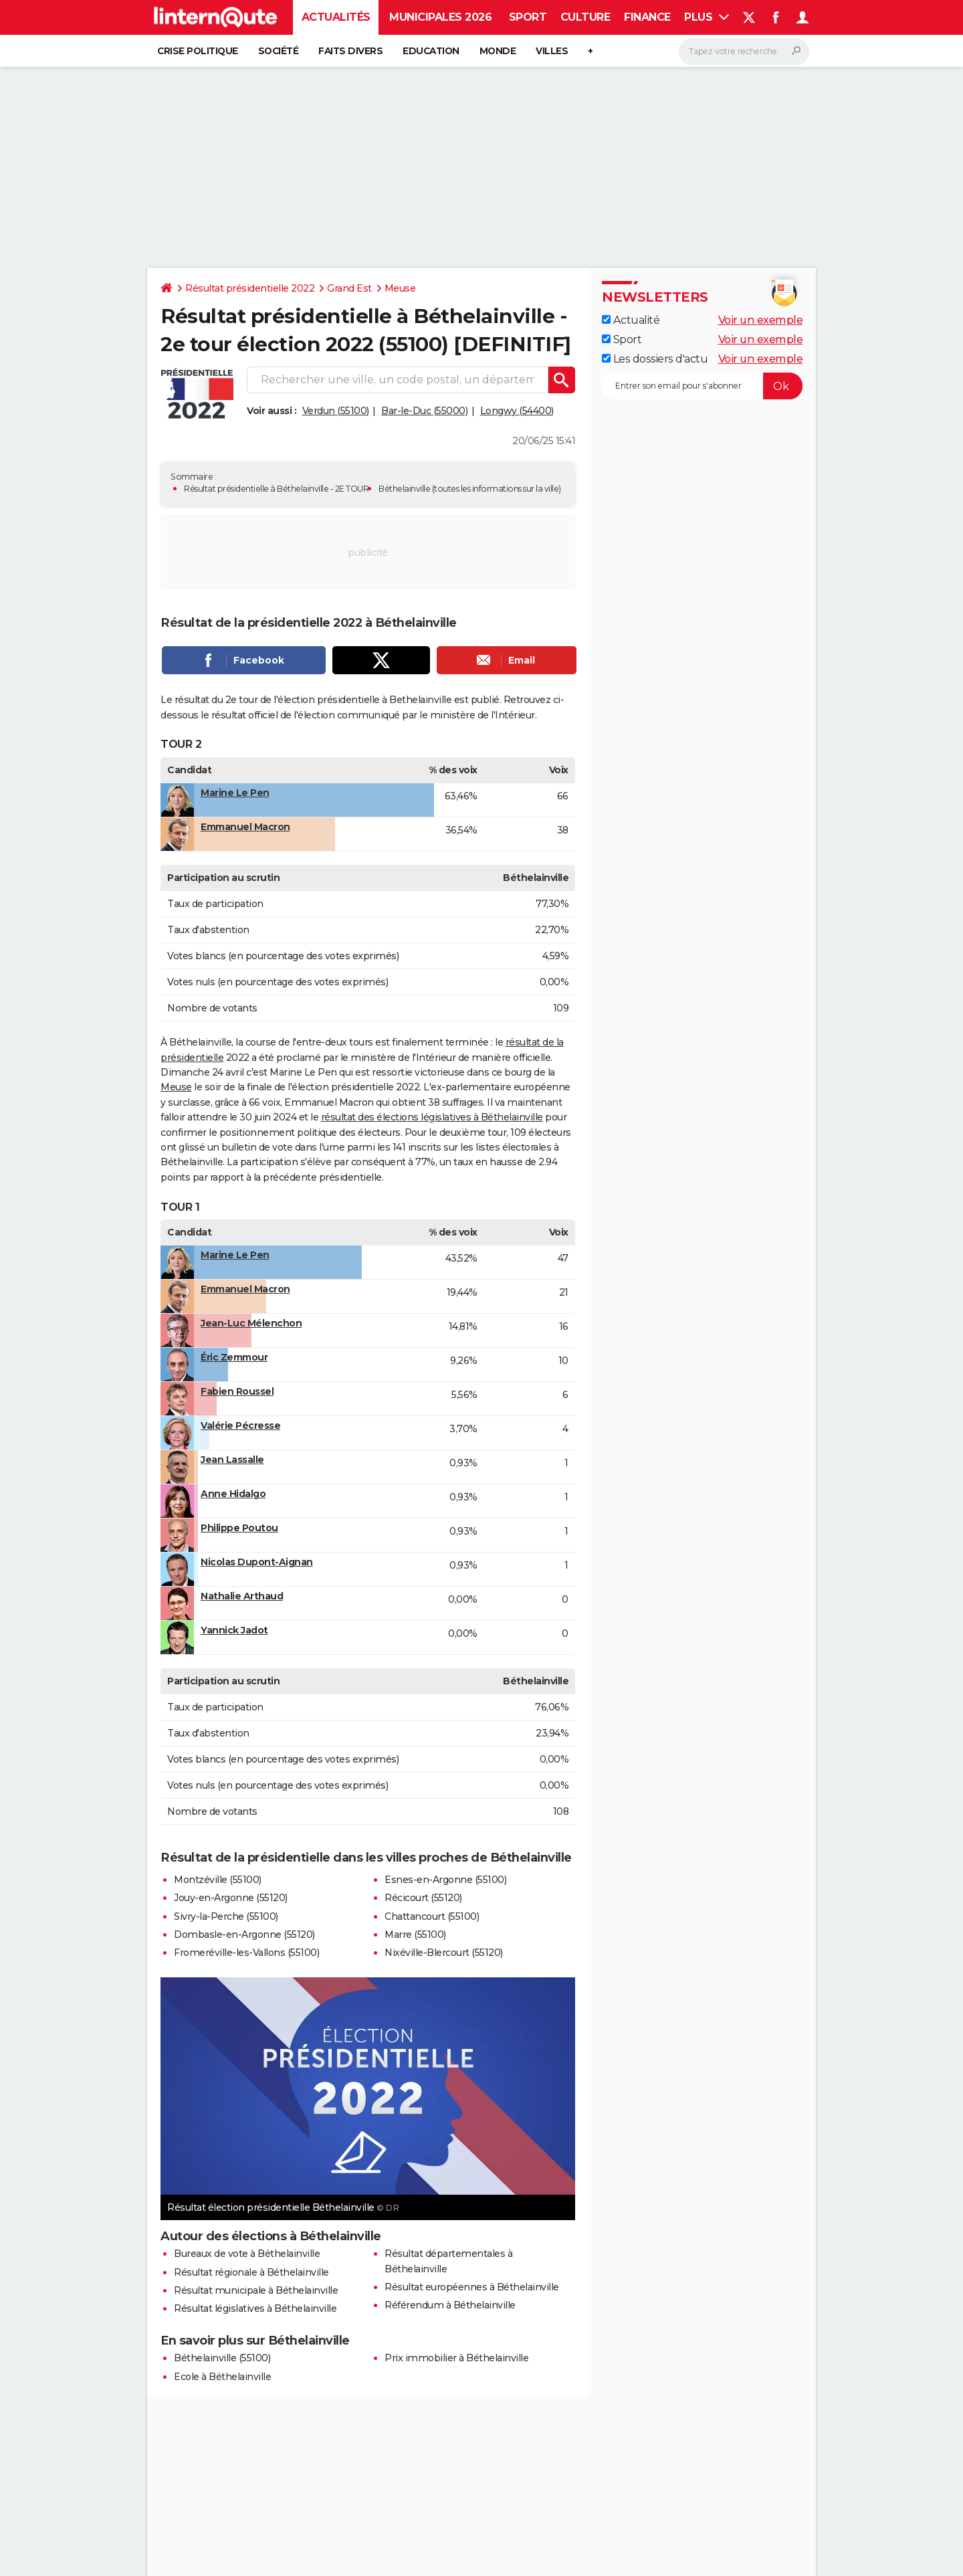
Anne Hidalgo (233, 1494)
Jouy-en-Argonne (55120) (231, 1898)
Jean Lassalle (232, 1460)
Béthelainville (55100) (222, 2358)
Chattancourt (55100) (432, 1916)
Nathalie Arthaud (242, 1596)
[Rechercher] (744, 51)
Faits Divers (350, 50)
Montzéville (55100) (217, 1880)
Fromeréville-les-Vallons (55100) (246, 1953)
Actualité (630, 320)
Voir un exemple (760, 320)
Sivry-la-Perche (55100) (226, 1916)
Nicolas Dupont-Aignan (257, 1562)
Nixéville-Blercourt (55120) (444, 1953)
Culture (585, 17)
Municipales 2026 (440, 17)
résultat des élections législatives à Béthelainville (432, 1117)
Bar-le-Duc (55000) (424, 411)
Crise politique (197, 50)
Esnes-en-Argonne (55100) (445, 1880)
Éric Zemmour (234, 1357)
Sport (528, 17)
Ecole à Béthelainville (222, 2377)
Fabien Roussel (237, 1391)
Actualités (336, 17)
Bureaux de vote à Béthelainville (247, 2254)
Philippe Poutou (239, 1528)
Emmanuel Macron (245, 827)
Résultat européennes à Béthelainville (472, 2287)
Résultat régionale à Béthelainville (251, 2272)
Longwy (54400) (517, 411)
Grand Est (349, 288)
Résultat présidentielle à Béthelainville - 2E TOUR (276, 489)
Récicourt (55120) (423, 1898)
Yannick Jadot (234, 1630)
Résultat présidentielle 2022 (249, 288)
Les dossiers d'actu (655, 359)
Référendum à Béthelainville (450, 2305)
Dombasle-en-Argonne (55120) (244, 1934)
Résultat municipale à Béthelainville (256, 2290)
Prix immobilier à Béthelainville (456, 2358)
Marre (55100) (415, 1934)
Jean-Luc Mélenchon (251, 1323)
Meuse (400, 288)
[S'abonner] (702, 386)
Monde (497, 50)
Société (278, 50)
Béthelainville (404, 489)
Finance (647, 17)
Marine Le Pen (235, 793)
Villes (552, 50)
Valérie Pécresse (240, 1425)
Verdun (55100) (335, 411)
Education (431, 50)
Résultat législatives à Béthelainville (255, 2308)
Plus (706, 17)
